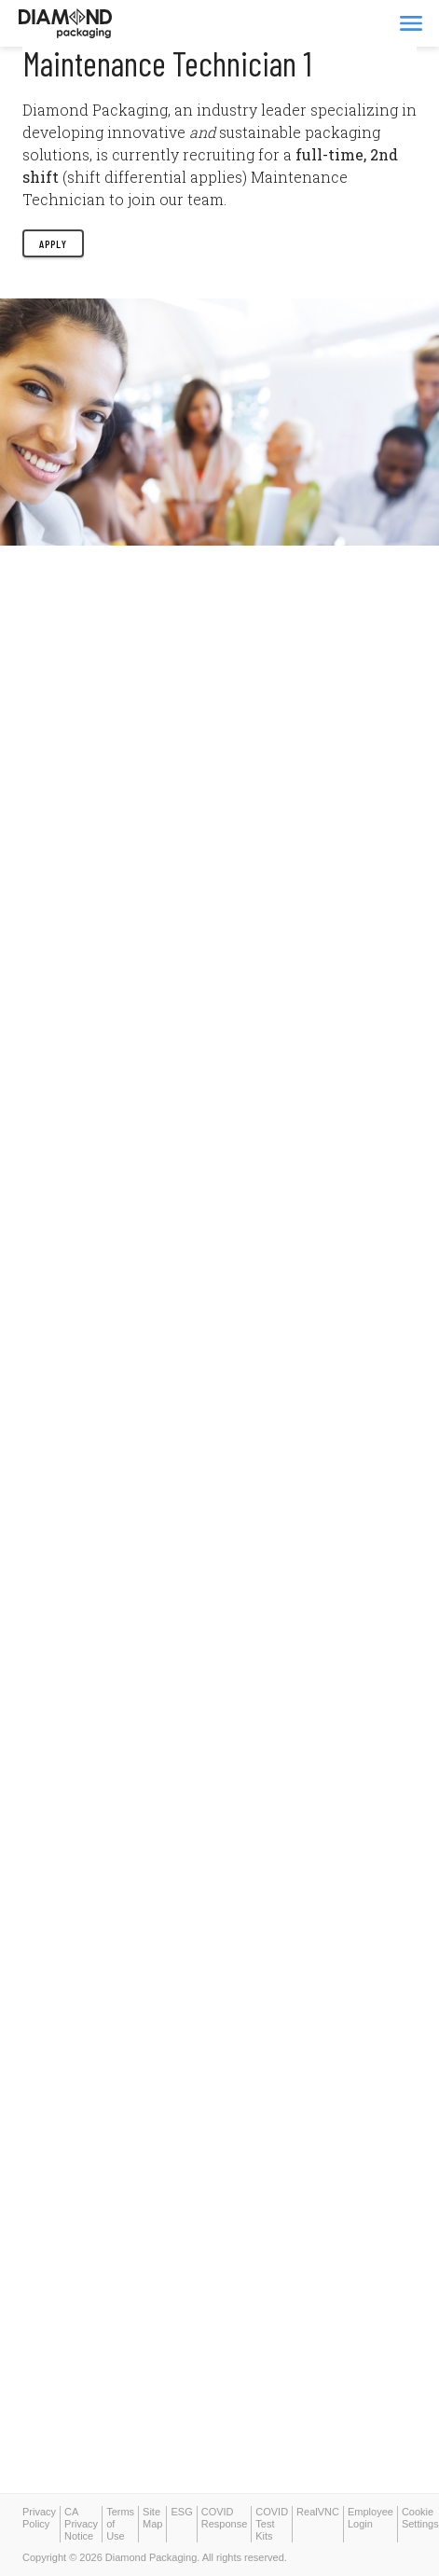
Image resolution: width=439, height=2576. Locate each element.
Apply (53, 243)
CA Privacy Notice (81, 2523)
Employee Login (370, 2517)
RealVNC (317, 2511)
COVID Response (224, 2517)
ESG (181, 2511)
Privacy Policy (39, 2517)
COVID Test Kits (271, 2523)
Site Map (152, 2517)
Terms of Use (120, 2523)
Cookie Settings (420, 2517)
